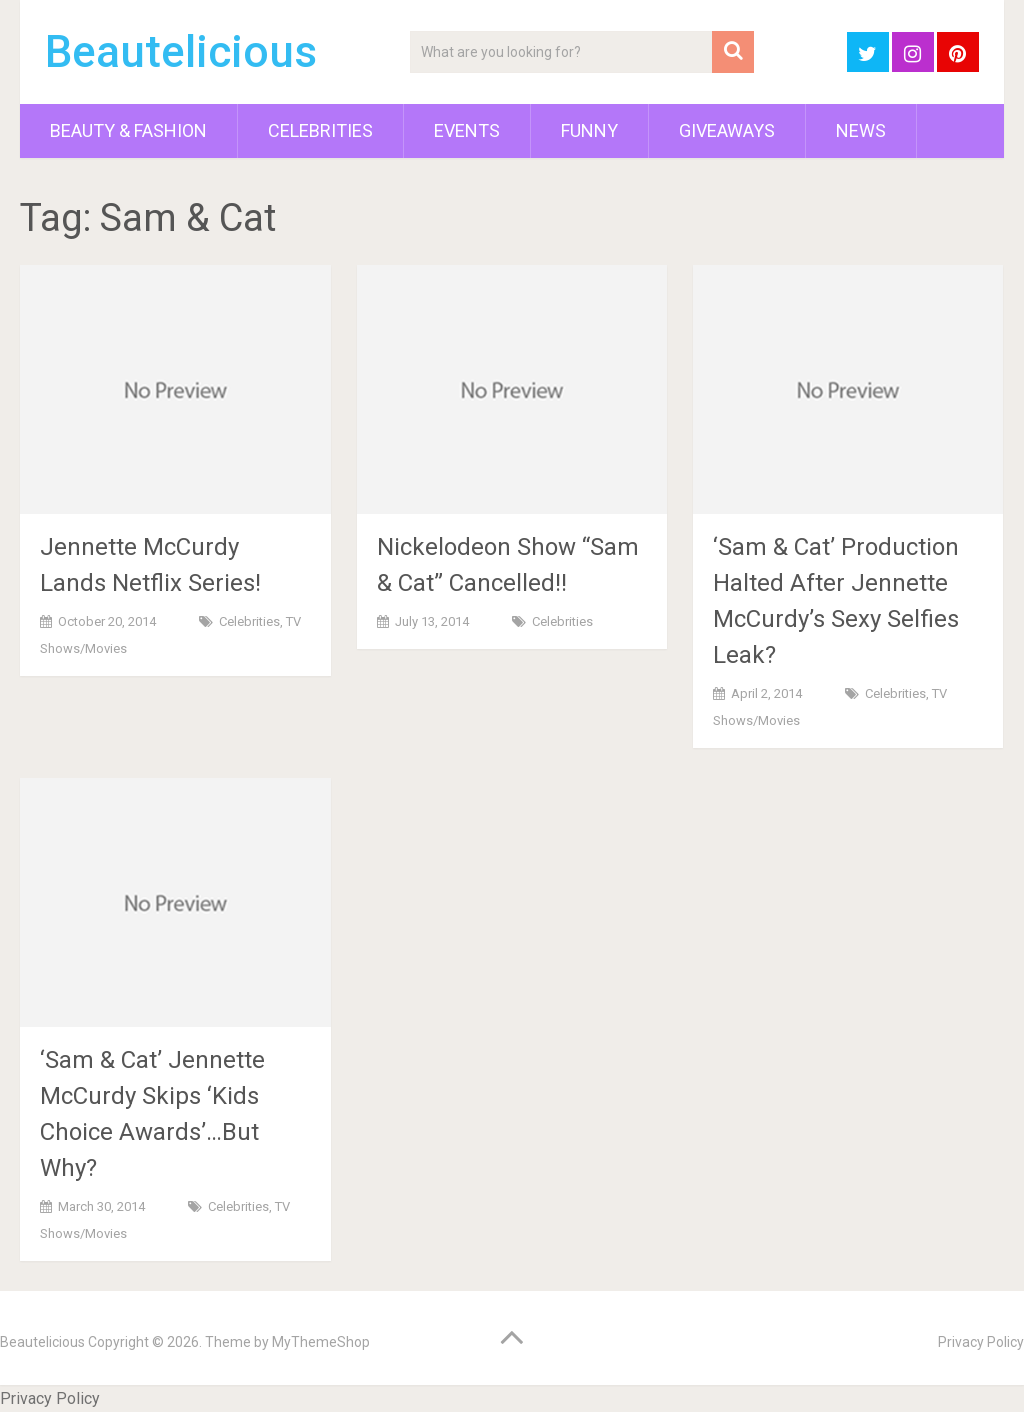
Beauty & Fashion (128, 130)
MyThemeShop (321, 1342)
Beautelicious (181, 52)
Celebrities (320, 130)
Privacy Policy (981, 1342)
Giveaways (727, 130)
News (861, 130)
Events (467, 130)
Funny (589, 130)
